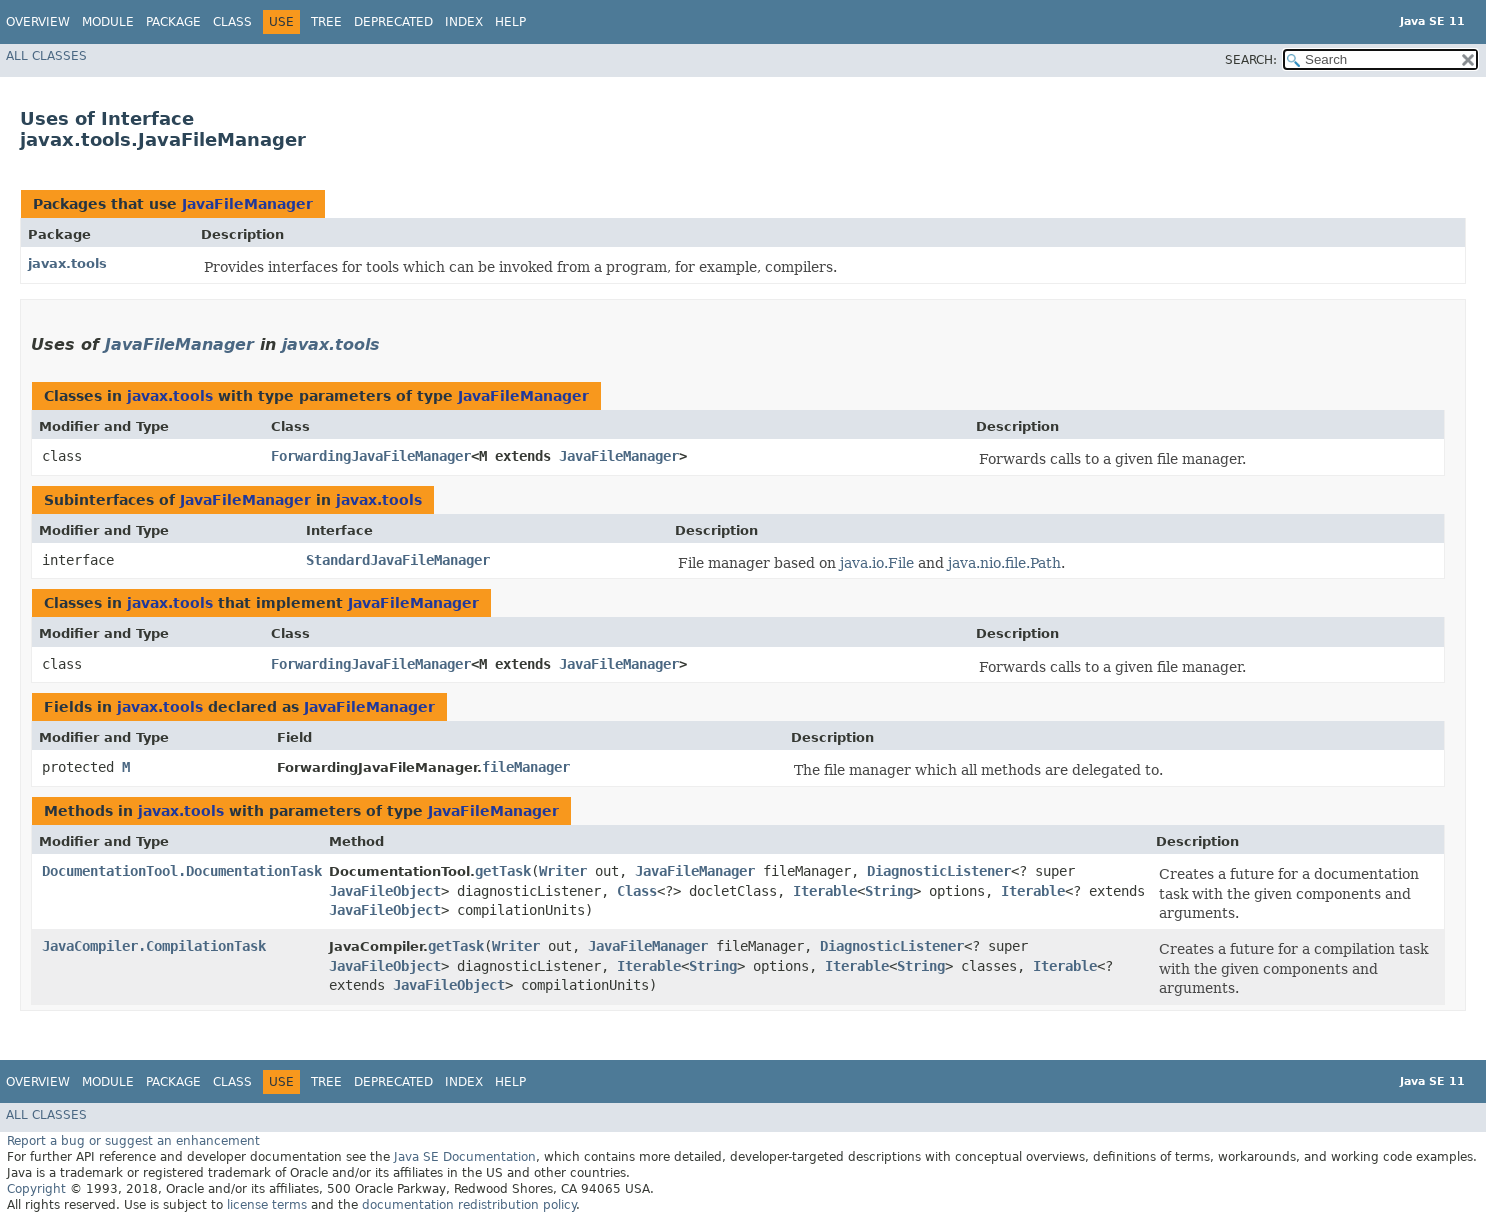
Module (108, 22)
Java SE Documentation (465, 1157)
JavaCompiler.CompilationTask (154, 946)
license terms (267, 1205)
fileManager (526, 767)
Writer (563, 871)
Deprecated (393, 22)
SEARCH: (1251, 60)
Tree (326, 22)
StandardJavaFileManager (398, 560)
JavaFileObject (385, 891)
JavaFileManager (247, 204)
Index (464, 22)
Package (173, 22)
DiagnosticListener (939, 871)
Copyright (36, 1189)
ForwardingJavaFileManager (371, 456)
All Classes (46, 56)
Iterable (825, 891)
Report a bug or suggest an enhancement (133, 1141)
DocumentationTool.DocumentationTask (182, 871)
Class (232, 22)
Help (510, 22)
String (889, 891)
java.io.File (877, 563)
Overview (38, 22)
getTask (503, 871)
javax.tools (67, 263)
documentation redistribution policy (469, 1205)
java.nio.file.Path (1004, 563)
